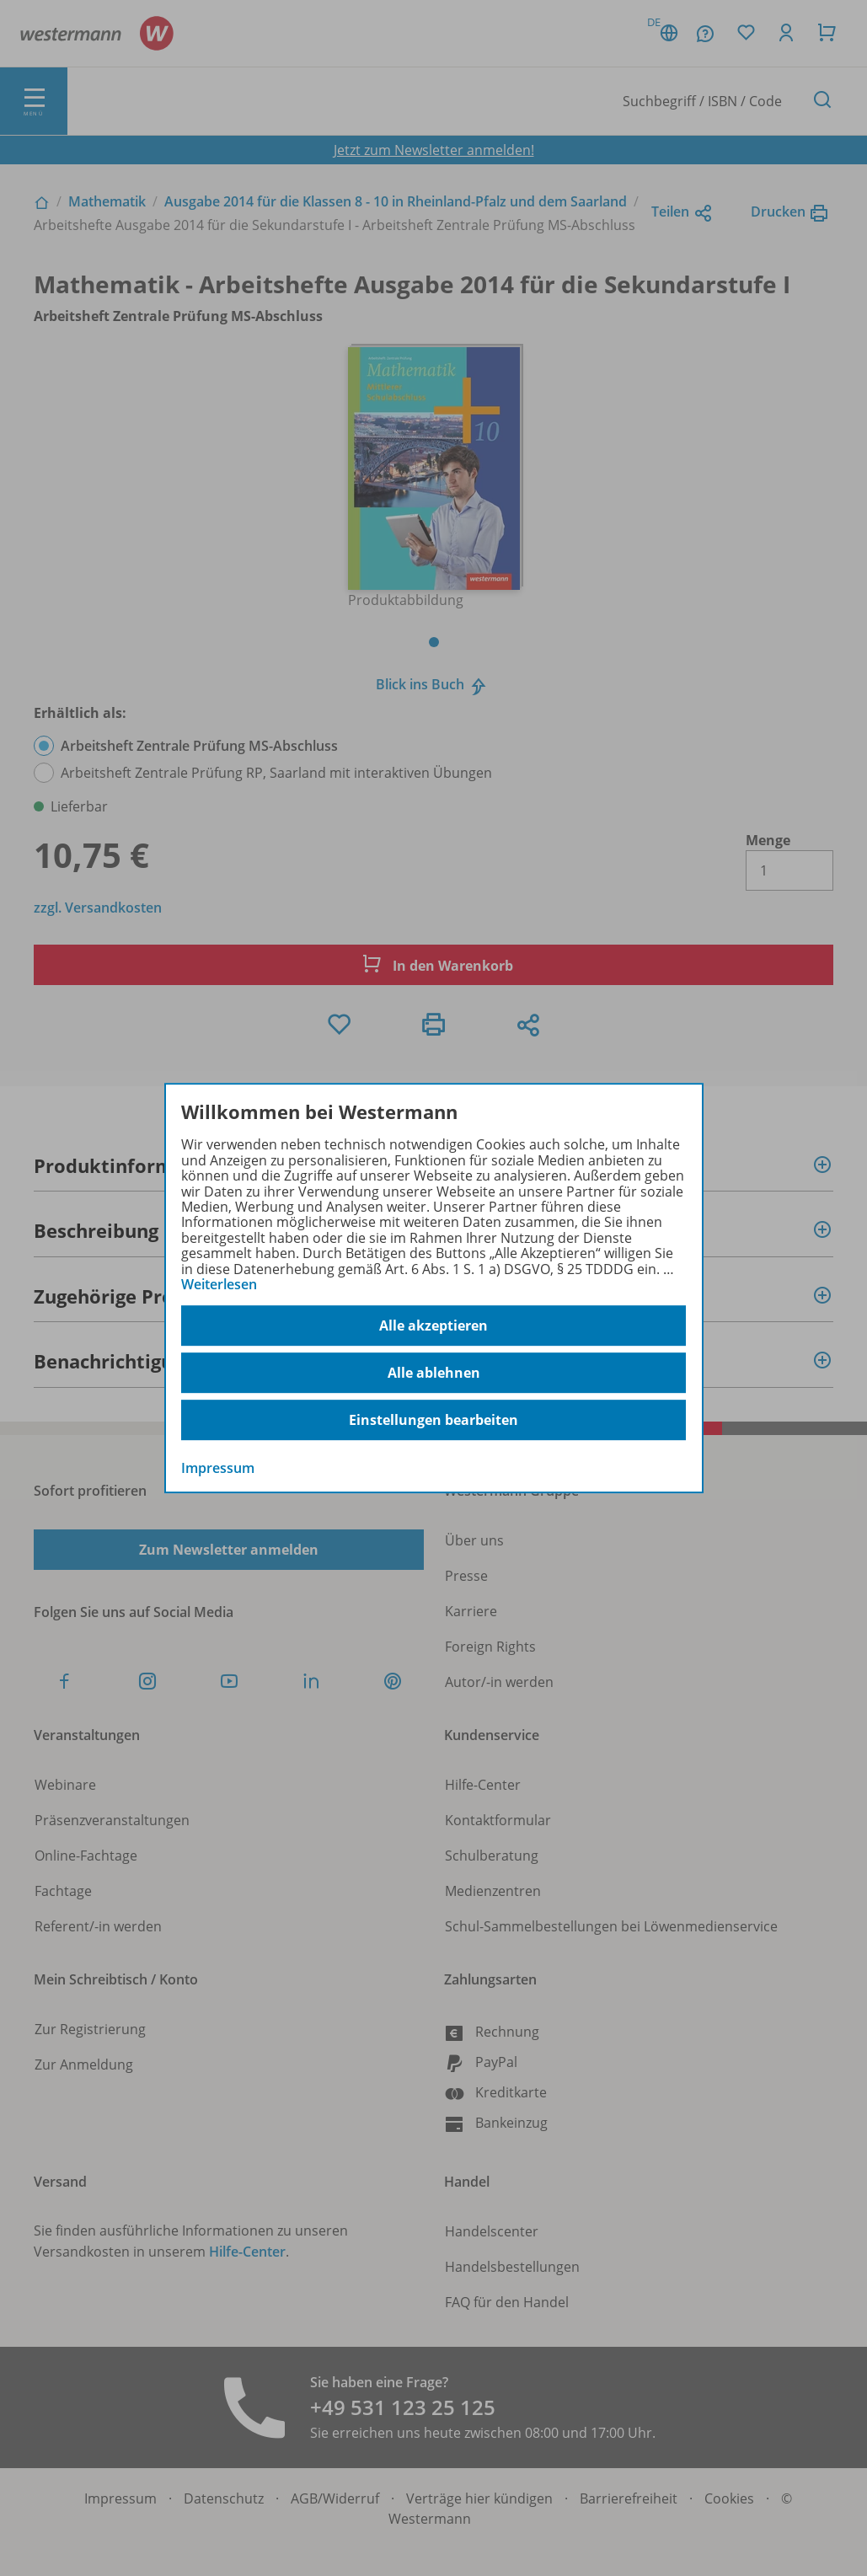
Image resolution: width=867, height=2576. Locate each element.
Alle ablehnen (434, 1372)
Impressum (217, 1468)
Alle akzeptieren (433, 1325)
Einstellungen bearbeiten (433, 1420)
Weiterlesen (219, 1284)
